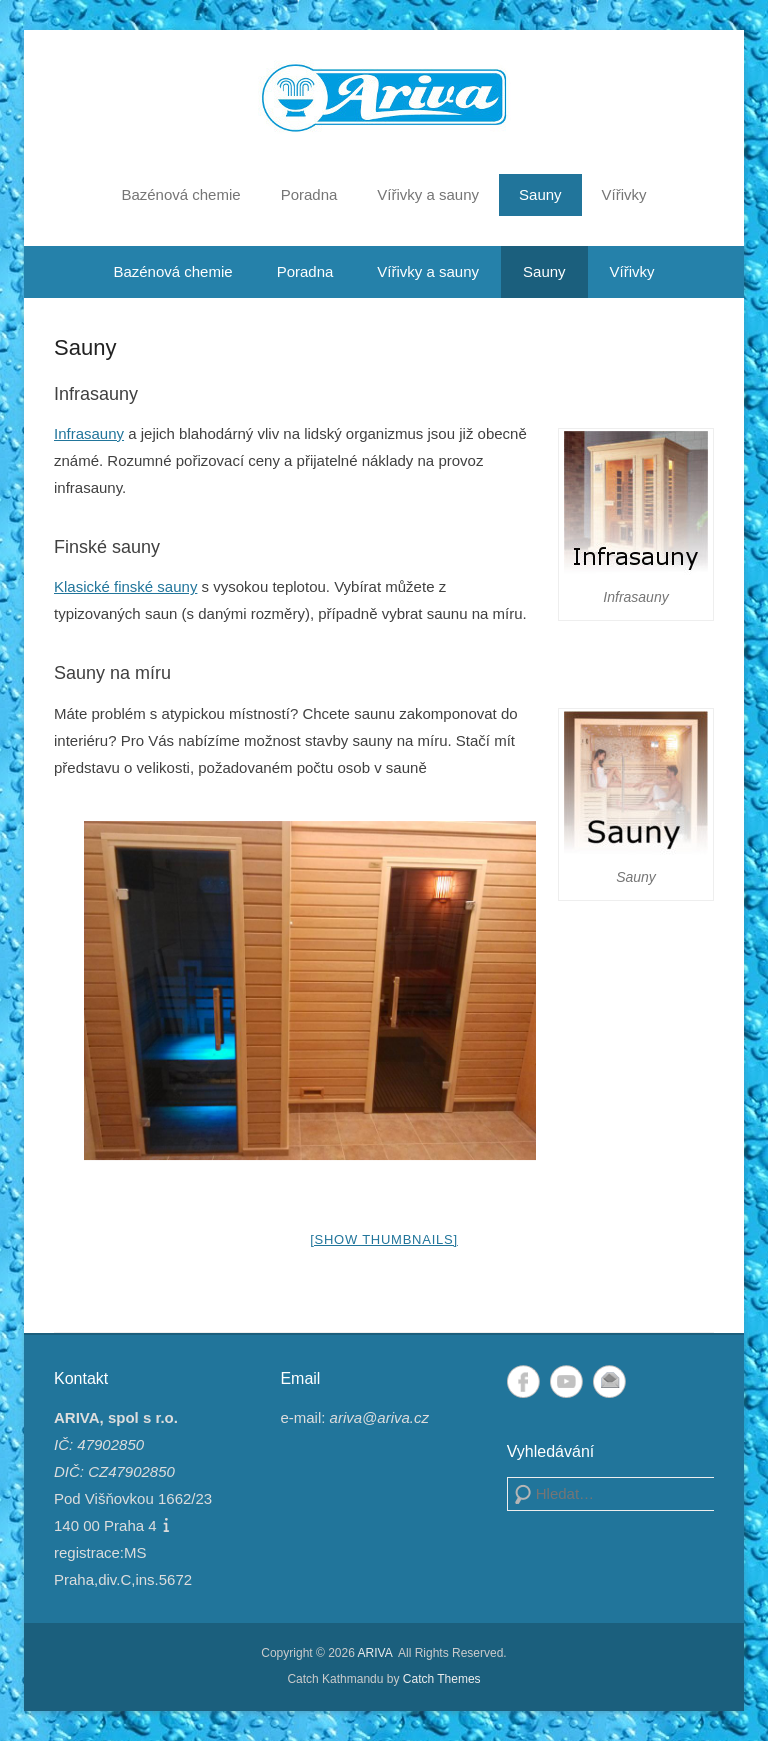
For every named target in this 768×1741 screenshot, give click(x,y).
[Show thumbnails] (384, 1239)
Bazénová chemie (180, 194)
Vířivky (624, 194)
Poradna (309, 194)
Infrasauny (89, 433)
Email (609, 1381)
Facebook (523, 1381)
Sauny (540, 194)
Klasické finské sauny (125, 586)
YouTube (566, 1381)
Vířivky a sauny (428, 194)
